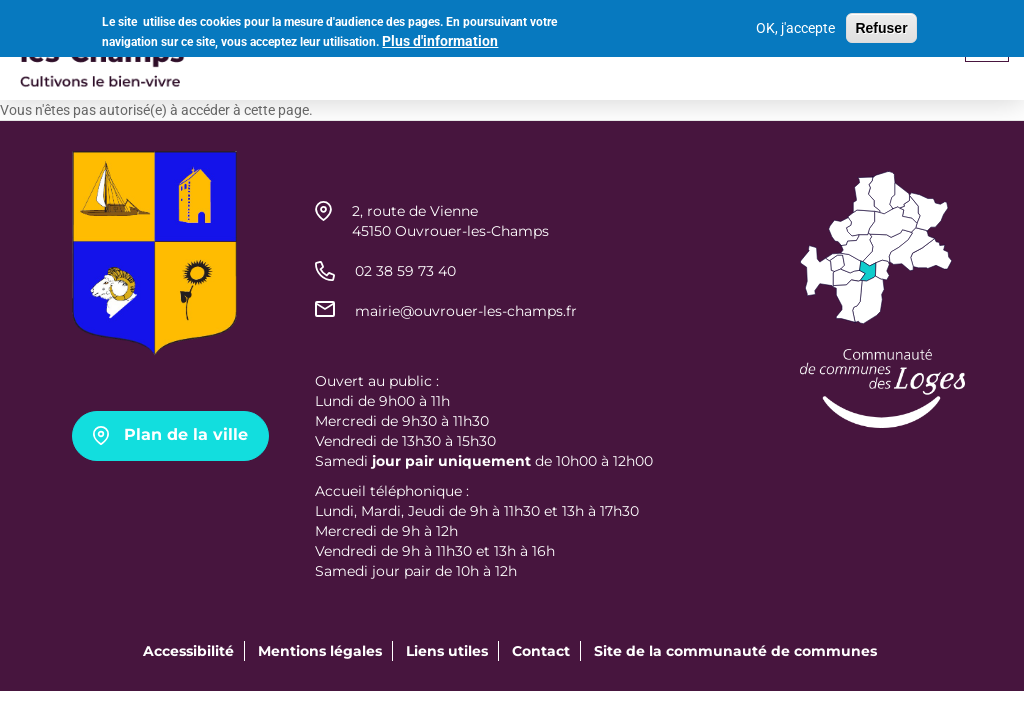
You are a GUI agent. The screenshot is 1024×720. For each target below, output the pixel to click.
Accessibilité (188, 651)
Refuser (881, 26)
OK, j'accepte (795, 26)
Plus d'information (440, 38)
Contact (541, 651)
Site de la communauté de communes (735, 651)
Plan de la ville (186, 434)
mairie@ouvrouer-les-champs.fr (466, 311)
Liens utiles (447, 651)
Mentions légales (320, 651)
